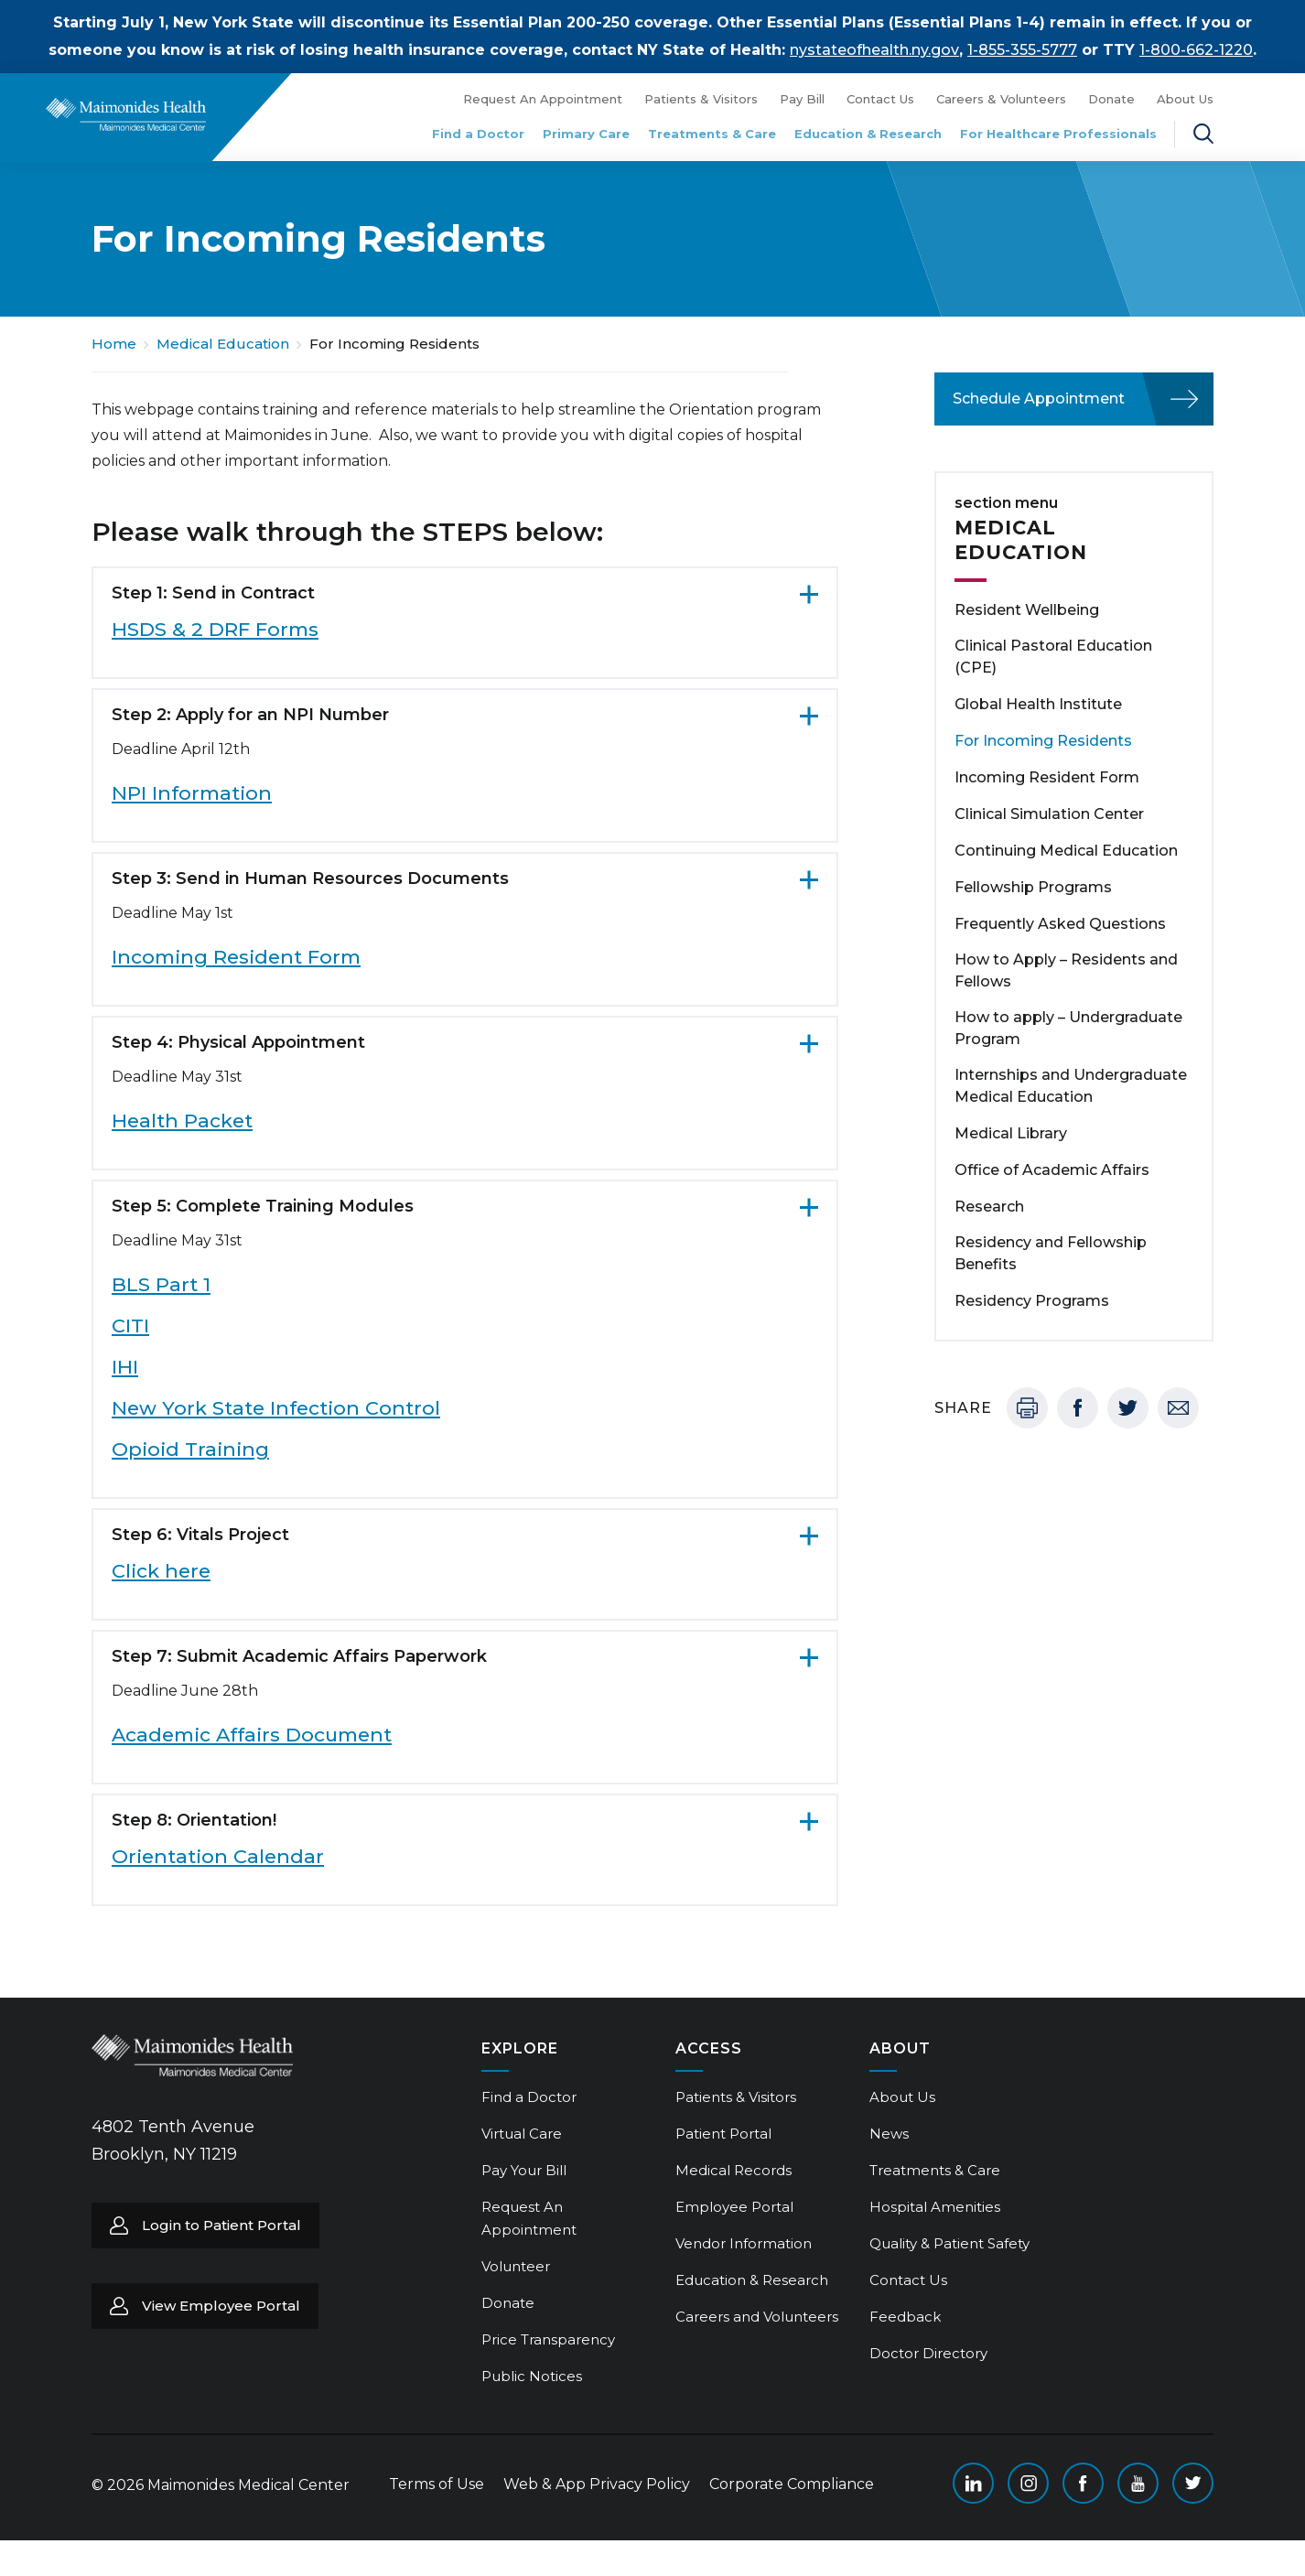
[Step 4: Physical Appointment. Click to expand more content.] (465, 1042)
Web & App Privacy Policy (596, 2484)
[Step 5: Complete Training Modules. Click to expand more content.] (465, 1206)
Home (114, 343)
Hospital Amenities (934, 2206)
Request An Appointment (542, 99)
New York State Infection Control (276, 1407)
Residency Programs (1031, 1301)
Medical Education (222, 343)
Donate (1111, 99)
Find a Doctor (478, 133)
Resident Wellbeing (1026, 610)
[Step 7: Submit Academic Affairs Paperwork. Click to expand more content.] (465, 1656)
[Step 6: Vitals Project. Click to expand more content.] (465, 1534)
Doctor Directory (928, 2353)
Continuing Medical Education (1066, 850)
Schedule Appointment (1039, 398)
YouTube (1138, 2483)
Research (989, 1206)
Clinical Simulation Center (1049, 814)
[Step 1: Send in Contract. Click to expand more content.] (465, 593)
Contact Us (880, 99)
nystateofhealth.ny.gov (874, 50)
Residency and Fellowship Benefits (1050, 1253)
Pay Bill (802, 99)
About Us (1185, 99)
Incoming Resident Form (236, 956)
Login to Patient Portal (221, 2225)
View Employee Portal (221, 2305)
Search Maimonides (1203, 134)
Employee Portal (734, 2206)
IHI (125, 1366)
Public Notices (531, 2376)
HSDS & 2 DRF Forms (215, 629)
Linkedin (973, 2483)
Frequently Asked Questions (1060, 923)
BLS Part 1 (161, 1284)
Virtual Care (521, 2133)
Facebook (1077, 1407)
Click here (161, 1570)
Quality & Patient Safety (949, 2243)
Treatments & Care (712, 133)
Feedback (905, 2316)
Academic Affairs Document (252, 1734)
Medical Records (733, 2170)
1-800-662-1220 (1196, 50)
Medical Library (1010, 1133)
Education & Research (868, 133)
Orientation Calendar (218, 1856)
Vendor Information (743, 2243)
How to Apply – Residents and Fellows (1066, 970)
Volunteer (515, 2266)
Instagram (1028, 2483)
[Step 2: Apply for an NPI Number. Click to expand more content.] (465, 714)
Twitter (1128, 1407)
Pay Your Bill (523, 2170)
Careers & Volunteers (1001, 99)
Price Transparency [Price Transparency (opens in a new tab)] (548, 2339)
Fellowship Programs (1033, 887)
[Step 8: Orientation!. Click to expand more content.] (465, 1820)
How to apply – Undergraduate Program (1068, 1028)
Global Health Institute (1038, 704)
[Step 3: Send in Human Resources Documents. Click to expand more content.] (465, 878)
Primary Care (586, 133)
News (889, 2133)
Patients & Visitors (701, 99)
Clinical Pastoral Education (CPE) (1053, 656)
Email (1178, 1407)
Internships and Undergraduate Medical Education (1070, 1085)
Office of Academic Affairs (1051, 1170)
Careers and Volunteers (756, 2316)
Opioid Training (190, 1449)
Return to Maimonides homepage (126, 114)
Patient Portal (723, 2133)
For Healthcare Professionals (1058, 133)
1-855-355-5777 (1022, 50)
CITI (130, 1325)
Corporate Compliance (791, 2484)
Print (1027, 1407)
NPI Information (192, 792)
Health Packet (182, 1120)
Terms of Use (436, 2484)
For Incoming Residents (1043, 740)
